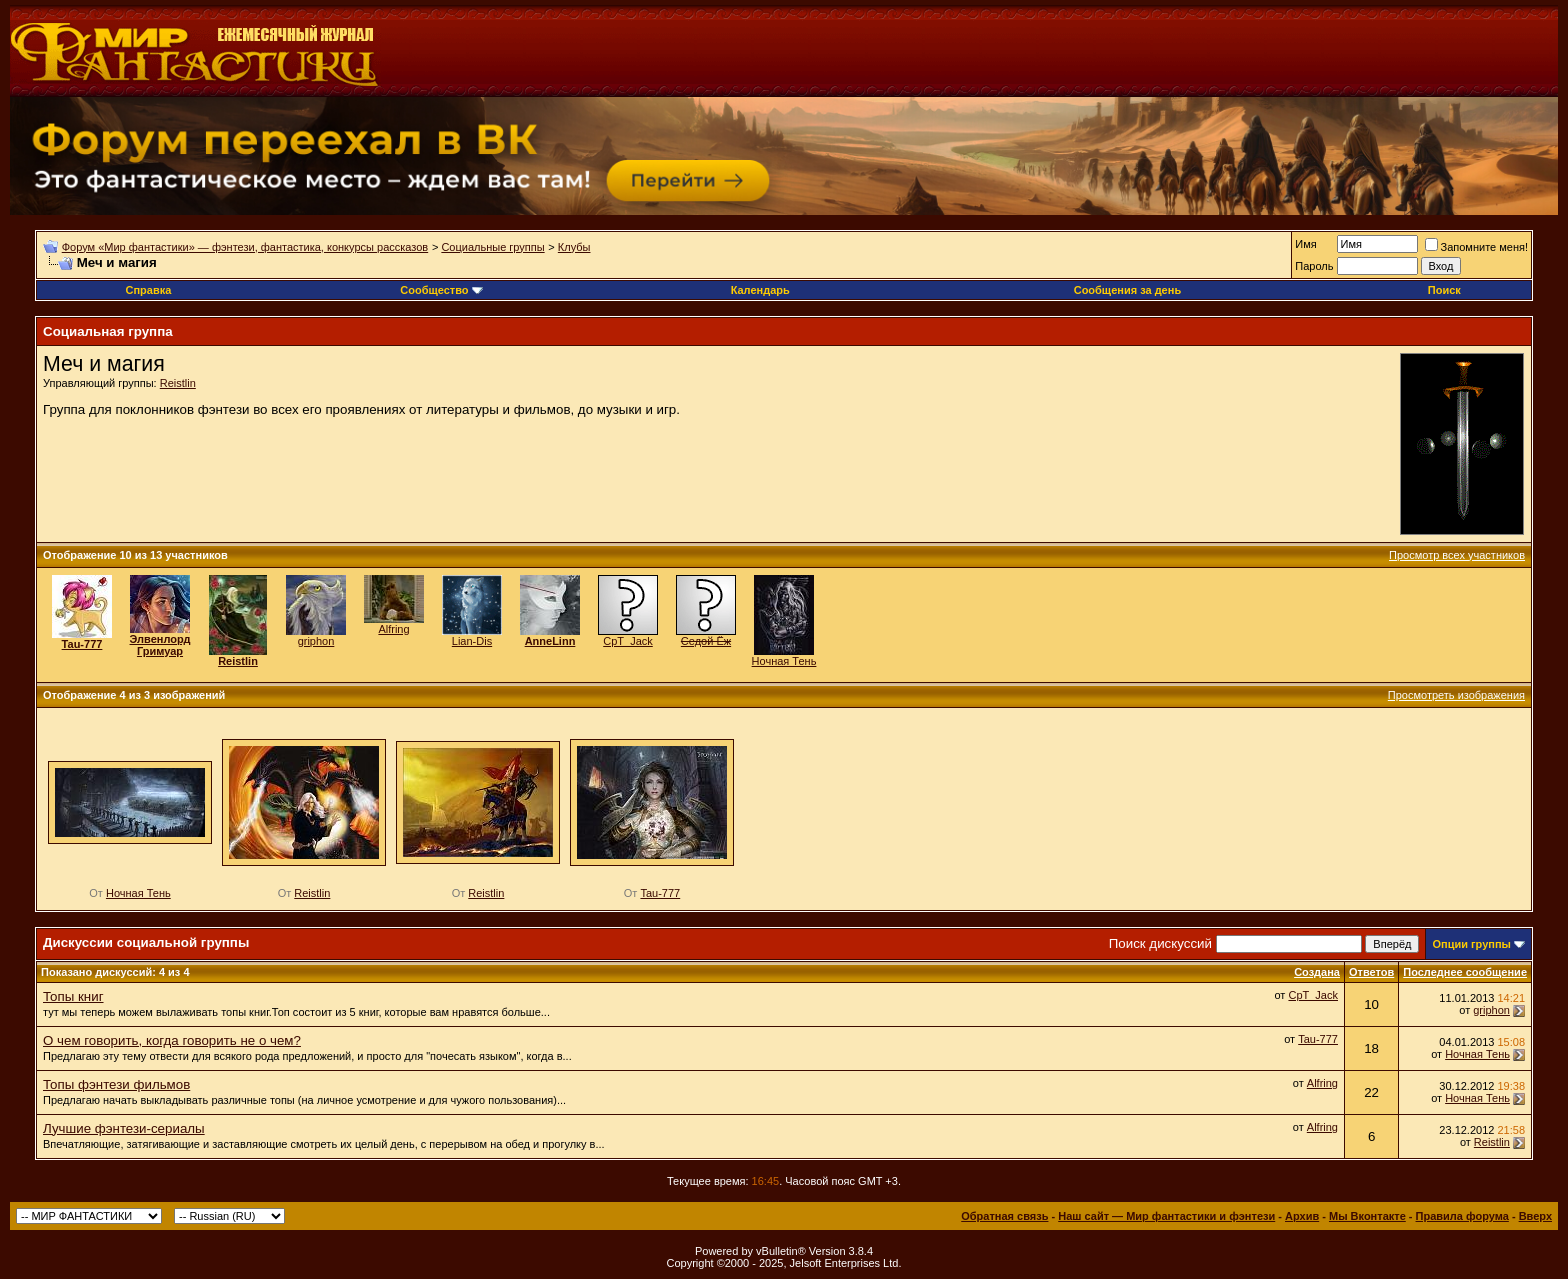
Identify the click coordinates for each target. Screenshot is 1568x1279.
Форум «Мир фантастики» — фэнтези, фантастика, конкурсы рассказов (245, 247)
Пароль (1314, 266)
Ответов (1371, 972)
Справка (148, 290)
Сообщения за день (1127, 290)
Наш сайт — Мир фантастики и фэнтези (1166, 1216)
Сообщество (441, 290)
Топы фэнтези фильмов (116, 1084)
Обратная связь (1004, 1216)
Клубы (574, 247)
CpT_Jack (628, 641)
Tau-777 (660, 893)
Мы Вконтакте (1367, 1216)
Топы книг (73, 996)
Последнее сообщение (1465, 972)
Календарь (760, 290)
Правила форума (1462, 1216)
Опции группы (1471, 944)
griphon (316, 641)
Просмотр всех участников (1457, 555)
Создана (1317, 972)
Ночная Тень (784, 661)
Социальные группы (492, 247)
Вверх (1535, 1216)
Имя (1305, 244)
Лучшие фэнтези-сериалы (124, 1128)
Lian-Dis (472, 641)
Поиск (1444, 290)
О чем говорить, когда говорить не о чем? (172, 1040)
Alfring (393, 629)
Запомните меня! (1476, 247)
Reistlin (178, 383)
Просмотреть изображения (1456, 695)
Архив (1302, 1216)
